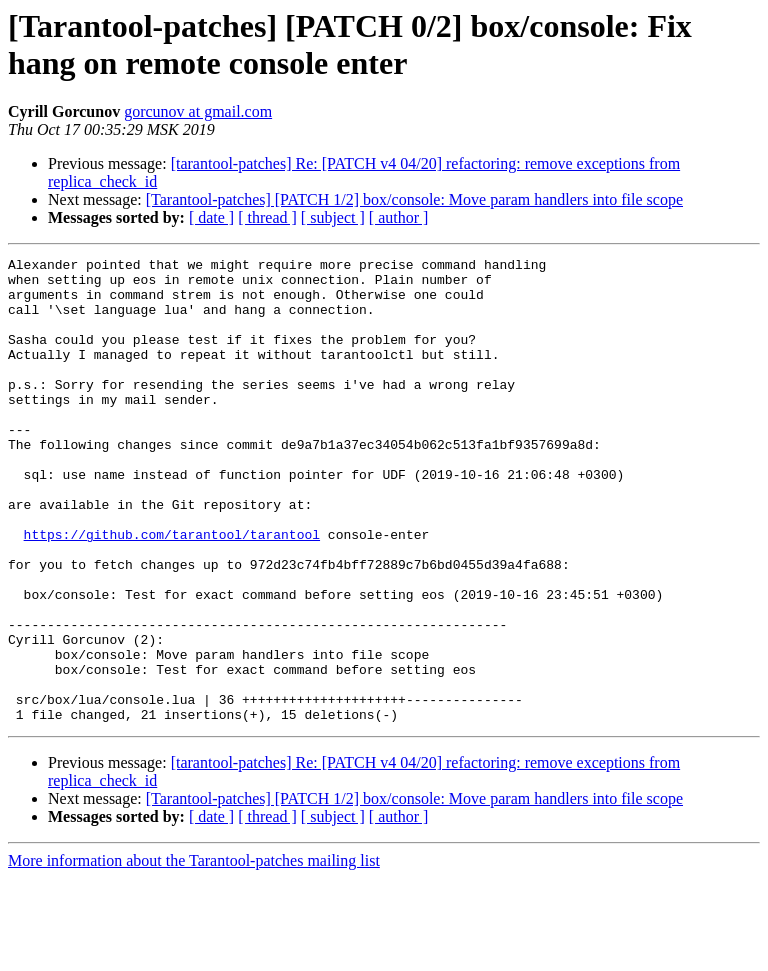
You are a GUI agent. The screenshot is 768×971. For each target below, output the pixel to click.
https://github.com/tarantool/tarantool (172, 591)
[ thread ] (267, 217)
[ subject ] (333, 217)
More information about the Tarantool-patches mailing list (194, 953)
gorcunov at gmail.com (198, 111)
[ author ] (399, 217)
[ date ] (211, 217)
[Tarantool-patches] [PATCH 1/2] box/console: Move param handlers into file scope (414, 199)
